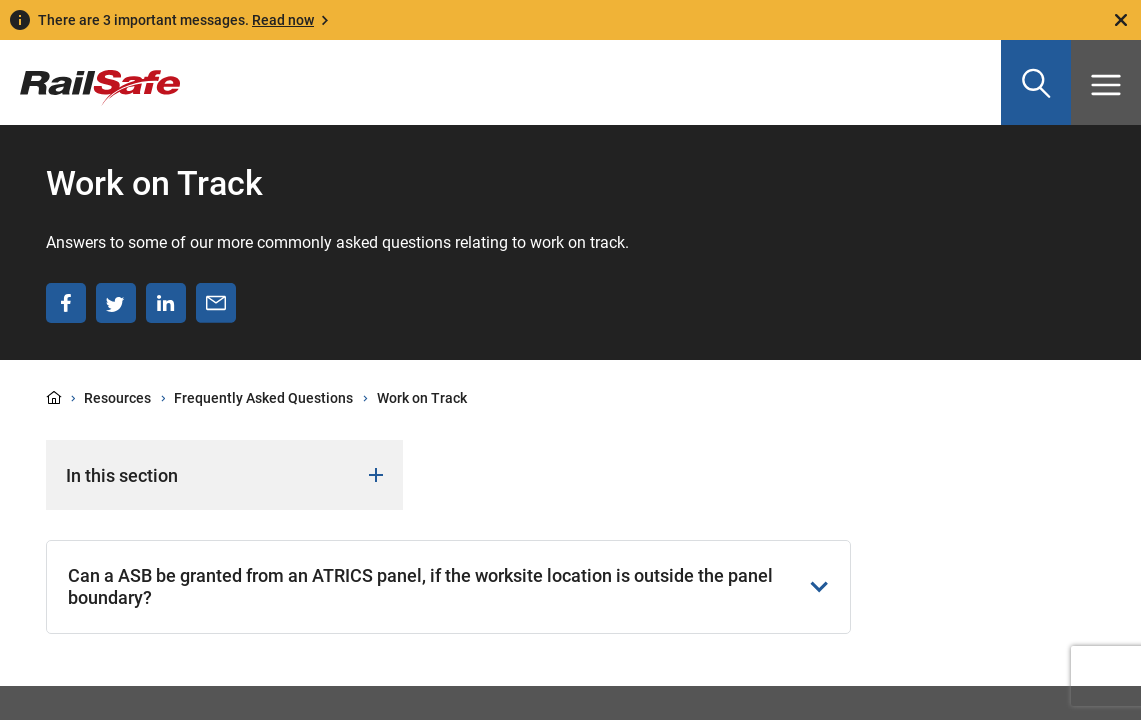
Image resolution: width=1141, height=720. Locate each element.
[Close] (1121, 20)
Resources (117, 398)
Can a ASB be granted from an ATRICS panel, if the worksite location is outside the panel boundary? (448, 586)
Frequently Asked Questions (263, 398)
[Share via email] (216, 303)
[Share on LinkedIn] (166, 303)
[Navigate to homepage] (90, 73)
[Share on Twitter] (116, 303)
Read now (283, 20)
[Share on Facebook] (66, 303)
